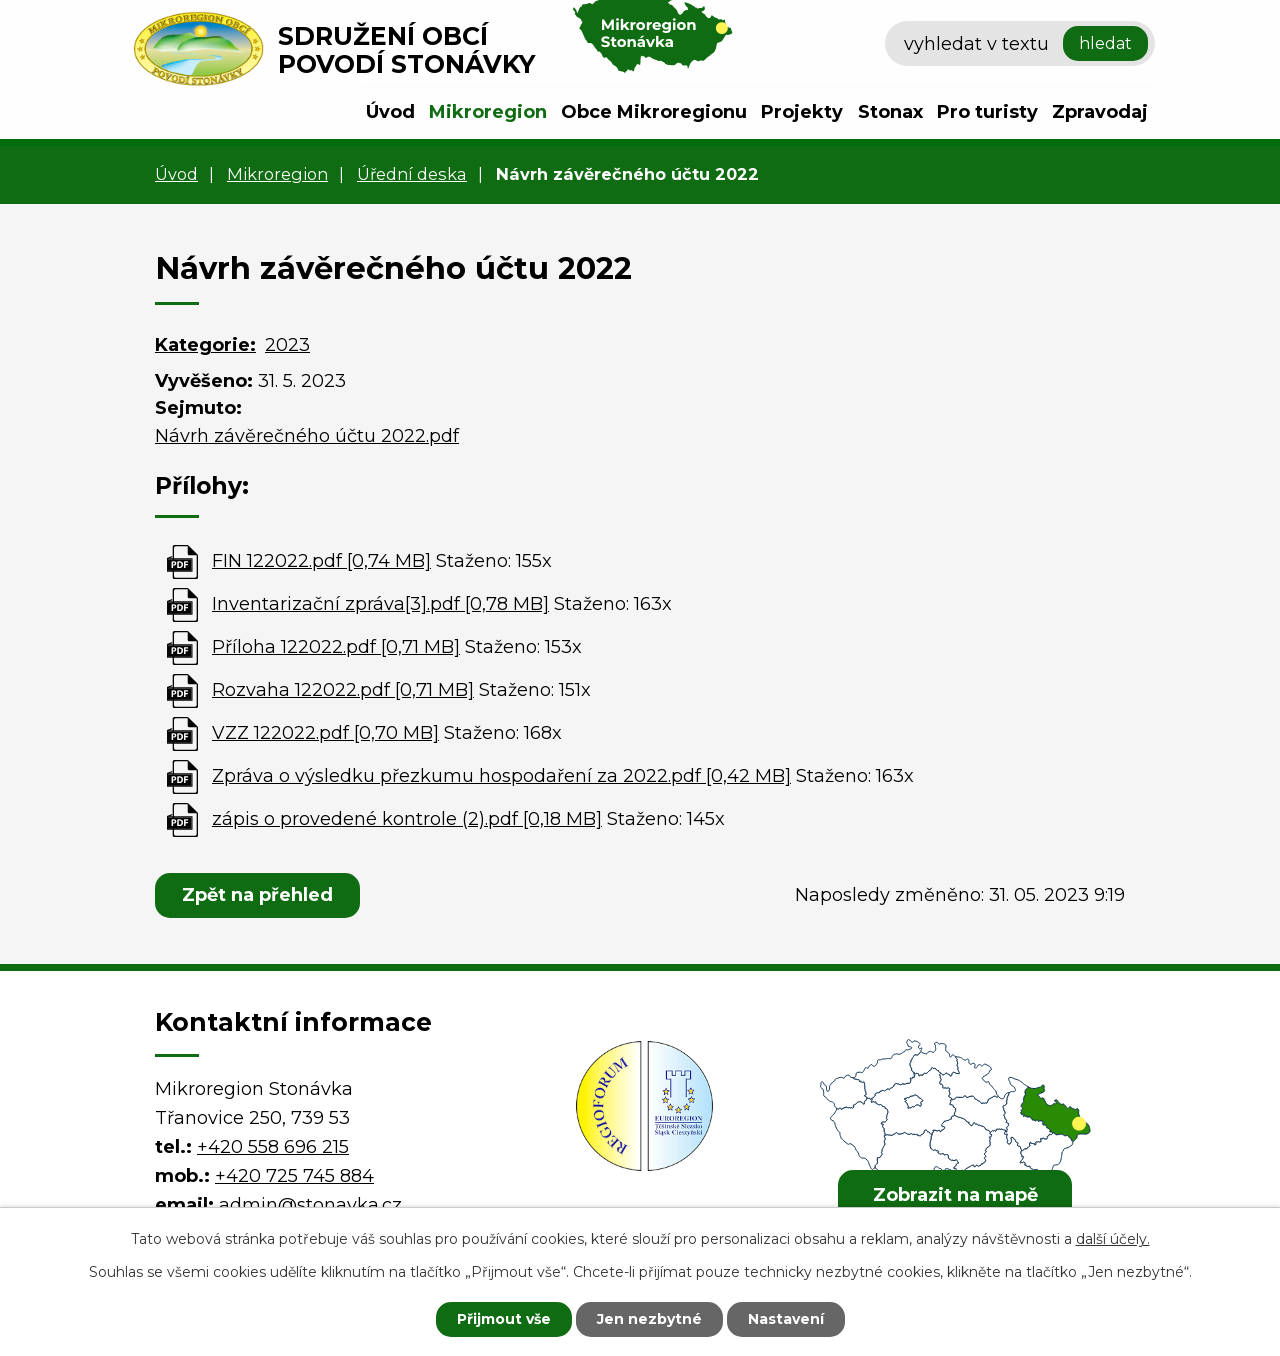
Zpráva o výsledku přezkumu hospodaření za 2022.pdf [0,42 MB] (501, 776)
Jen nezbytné (649, 1319)
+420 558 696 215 (273, 1147)
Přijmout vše (504, 1319)
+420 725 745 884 (294, 1176)
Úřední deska (412, 174)
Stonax (890, 112)
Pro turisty (987, 112)
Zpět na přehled (257, 895)
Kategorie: (205, 345)
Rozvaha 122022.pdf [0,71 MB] (343, 690)
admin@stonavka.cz (310, 1205)
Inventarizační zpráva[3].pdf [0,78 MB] (380, 604)
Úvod (390, 112)
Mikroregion (488, 112)
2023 (287, 345)
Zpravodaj (1100, 112)
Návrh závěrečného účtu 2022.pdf (307, 436)
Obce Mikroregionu (654, 112)
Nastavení (786, 1319)
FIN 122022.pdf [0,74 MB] (321, 561)
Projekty (802, 112)
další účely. (1113, 1239)
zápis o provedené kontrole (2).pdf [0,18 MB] (407, 819)
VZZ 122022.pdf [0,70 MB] (325, 733)
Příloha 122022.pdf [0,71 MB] (336, 647)
